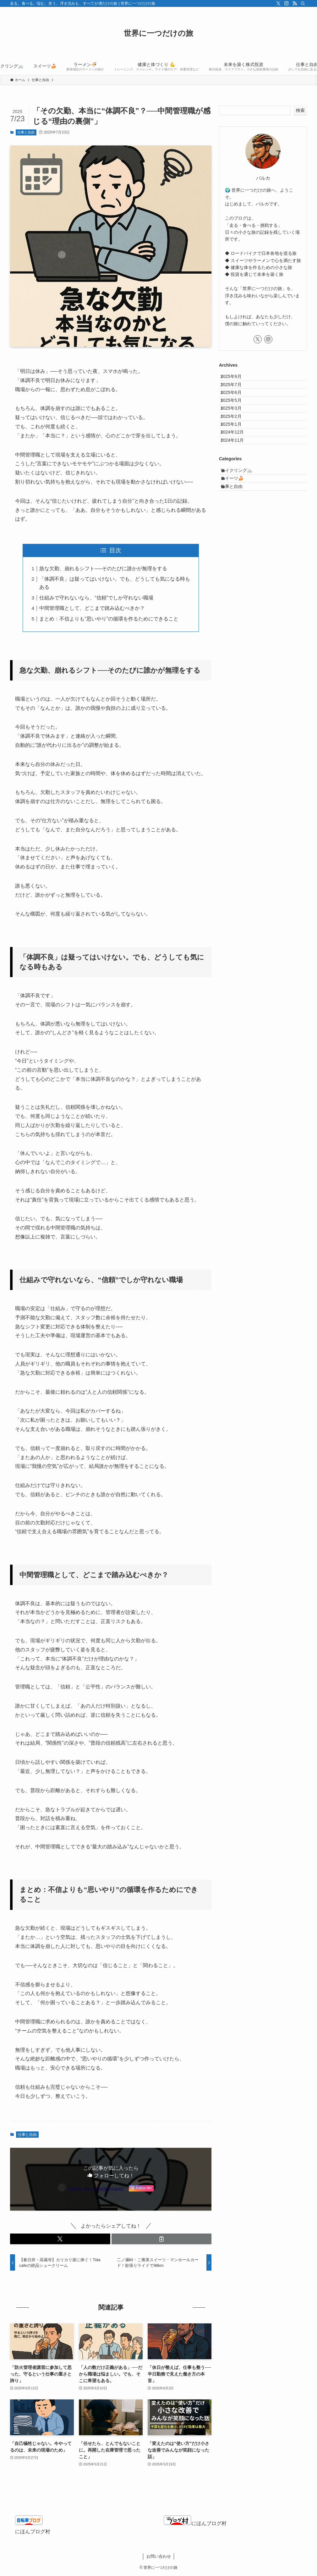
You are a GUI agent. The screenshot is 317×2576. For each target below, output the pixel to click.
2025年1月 (236, 457)
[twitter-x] (278, 3)
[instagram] (286, 3)
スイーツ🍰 (238, 532)
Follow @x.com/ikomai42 (96, 2189)
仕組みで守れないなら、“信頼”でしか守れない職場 (96, 597)
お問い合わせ (158, 2556)
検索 (300, 110)
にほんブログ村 (32, 2531)
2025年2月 (236, 444)
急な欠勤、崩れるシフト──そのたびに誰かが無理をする (103, 568)
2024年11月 (237, 483)
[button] (60, 2239)
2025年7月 (236, 392)
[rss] (295, 3)
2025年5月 (236, 418)
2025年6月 (236, 405)
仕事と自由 (26, 132)
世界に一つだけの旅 (158, 33)
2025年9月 (236, 378)
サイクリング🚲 (243, 519)
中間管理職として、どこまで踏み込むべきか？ (92, 608)
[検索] (303, 3)
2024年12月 (237, 470)
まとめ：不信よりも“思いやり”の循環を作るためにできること (108, 618)
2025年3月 (236, 431)
